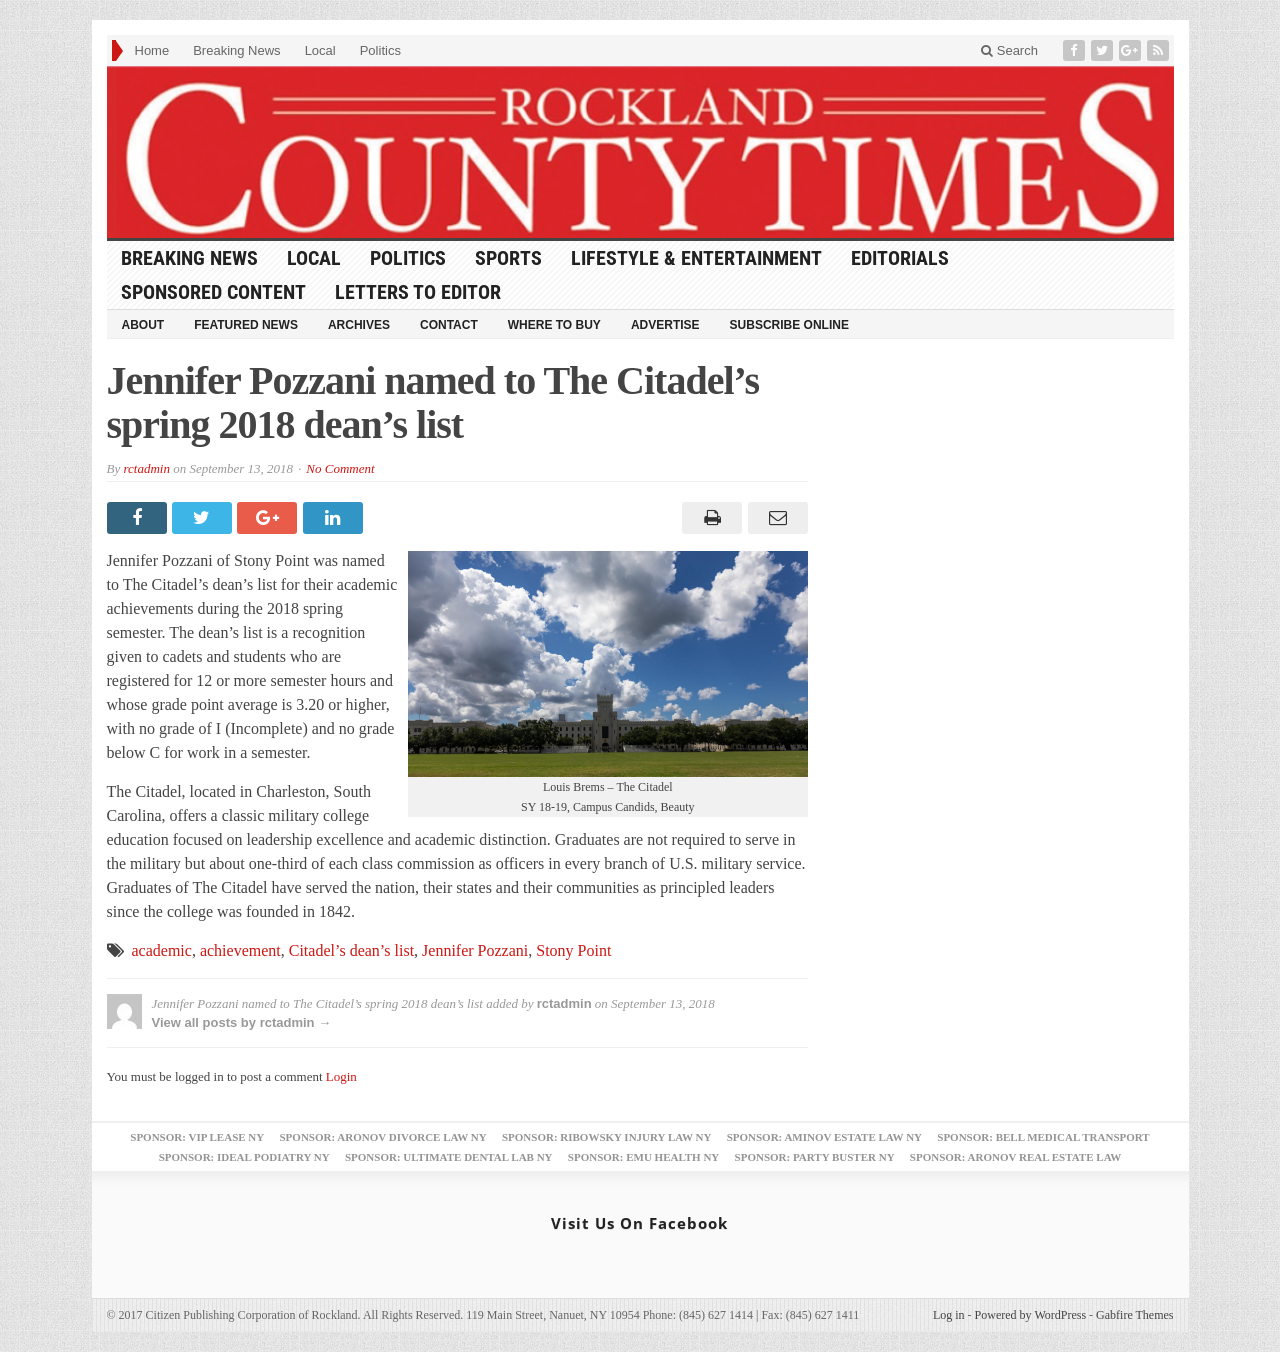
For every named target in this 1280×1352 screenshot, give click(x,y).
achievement (240, 950)
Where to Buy (554, 325)
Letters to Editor (418, 292)
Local (320, 50)
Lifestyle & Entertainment (696, 258)
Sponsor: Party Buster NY (815, 1157)
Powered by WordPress (1030, 1315)
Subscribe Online (789, 325)
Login (341, 1076)
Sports (508, 258)
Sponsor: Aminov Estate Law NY (824, 1137)
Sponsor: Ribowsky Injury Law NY (606, 1137)
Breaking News (236, 50)
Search (1009, 50)
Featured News (246, 325)
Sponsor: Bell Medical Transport (1043, 1137)
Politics (380, 50)
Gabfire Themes (1134, 1315)
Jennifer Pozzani (475, 950)
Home (152, 50)
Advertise (665, 325)
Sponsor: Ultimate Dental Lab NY (449, 1157)
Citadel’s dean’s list (351, 950)
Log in (949, 1315)
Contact (449, 325)
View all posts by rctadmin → (242, 1022)
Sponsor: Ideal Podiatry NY (244, 1157)
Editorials (900, 258)
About (143, 325)
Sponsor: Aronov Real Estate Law (1016, 1157)
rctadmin (146, 468)
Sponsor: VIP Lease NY (197, 1137)
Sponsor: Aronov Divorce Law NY (382, 1137)
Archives (359, 325)
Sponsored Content (213, 292)
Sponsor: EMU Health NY (643, 1157)
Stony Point (573, 950)
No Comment (340, 468)
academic (162, 950)
